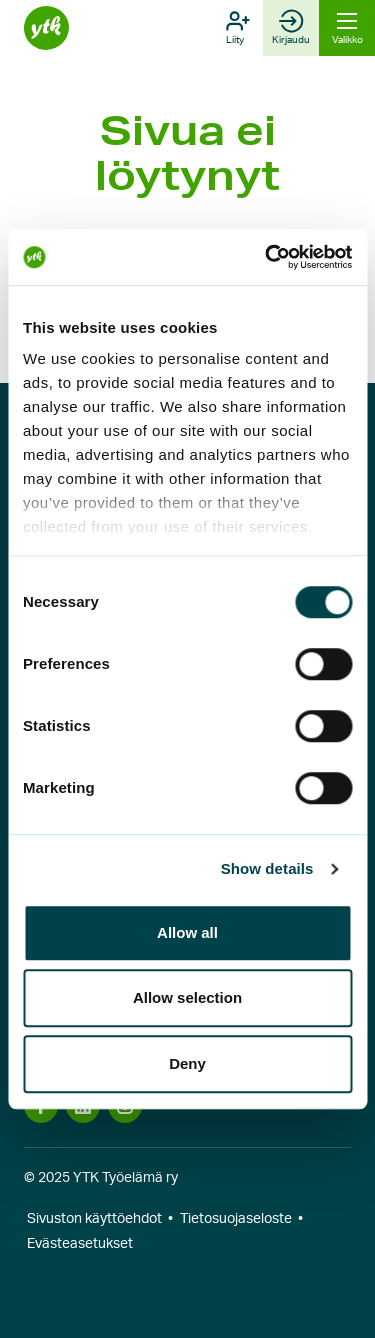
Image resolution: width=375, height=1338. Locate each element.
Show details (267, 868)
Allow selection (187, 997)
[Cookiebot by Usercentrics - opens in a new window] (267, 257)
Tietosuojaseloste (236, 1219)
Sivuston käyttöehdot (94, 1219)
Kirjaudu (291, 27)
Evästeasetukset (80, 1244)
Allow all (187, 932)
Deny (187, 1063)
